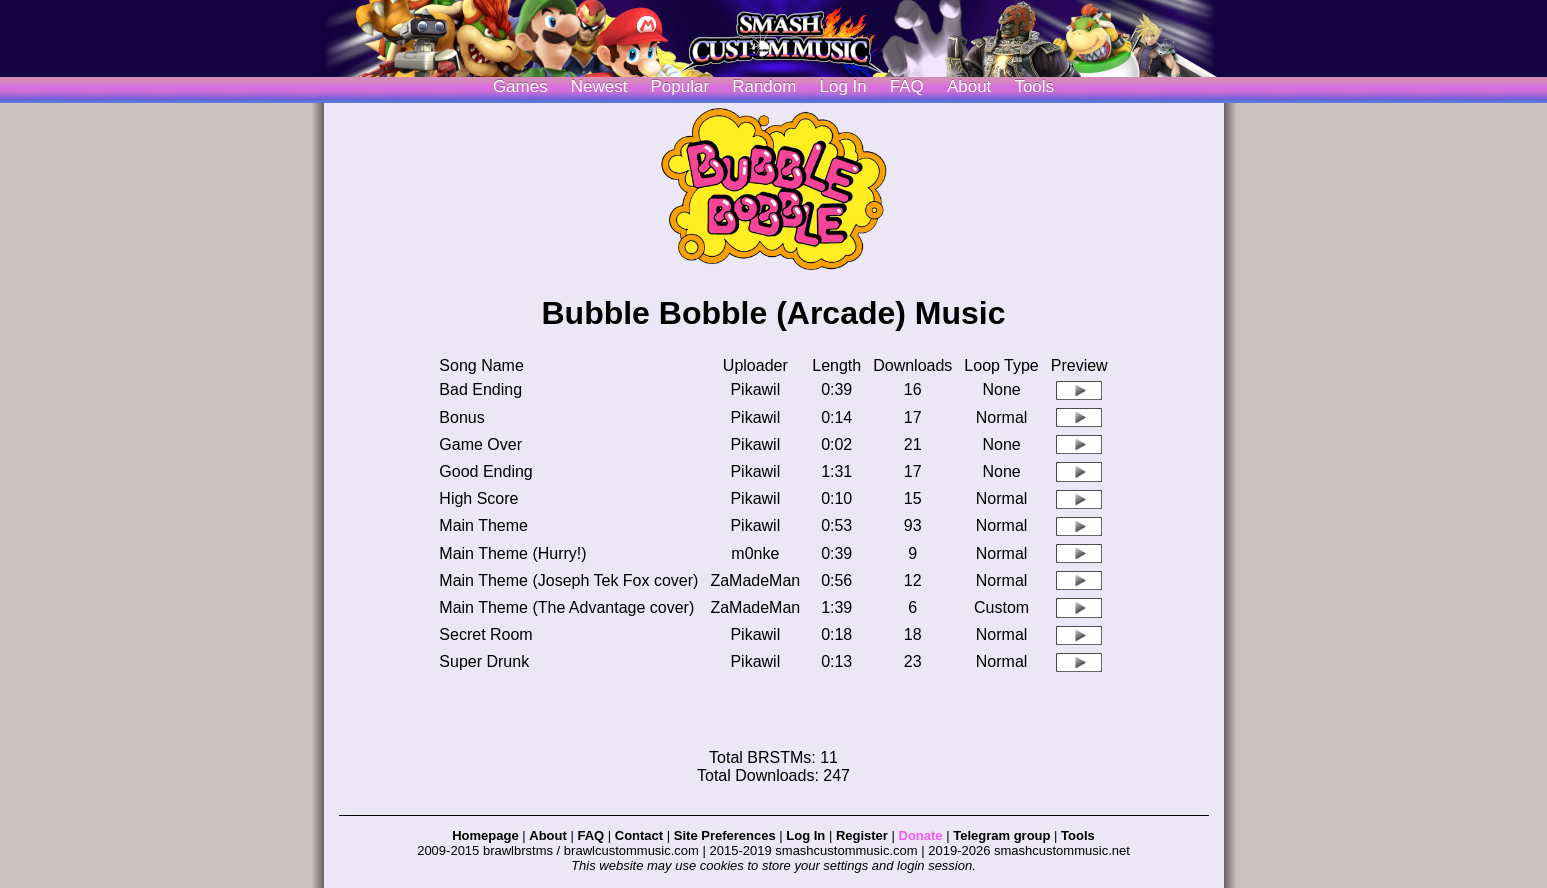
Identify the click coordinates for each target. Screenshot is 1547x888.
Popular (680, 86)
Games (520, 86)
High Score (478, 498)
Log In (805, 835)
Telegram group (1001, 835)
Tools (1034, 86)
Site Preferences (725, 835)
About (969, 86)
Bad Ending (480, 389)
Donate (921, 835)
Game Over (480, 444)
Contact (639, 835)
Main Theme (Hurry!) (512, 553)
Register (862, 835)
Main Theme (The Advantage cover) (566, 607)
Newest (599, 86)
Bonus (461, 417)
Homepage (485, 835)
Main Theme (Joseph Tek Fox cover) (568, 580)
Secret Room (485, 634)
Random (764, 86)
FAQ (907, 86)
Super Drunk (484, 661)
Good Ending (485, 471)
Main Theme (483, 525)
